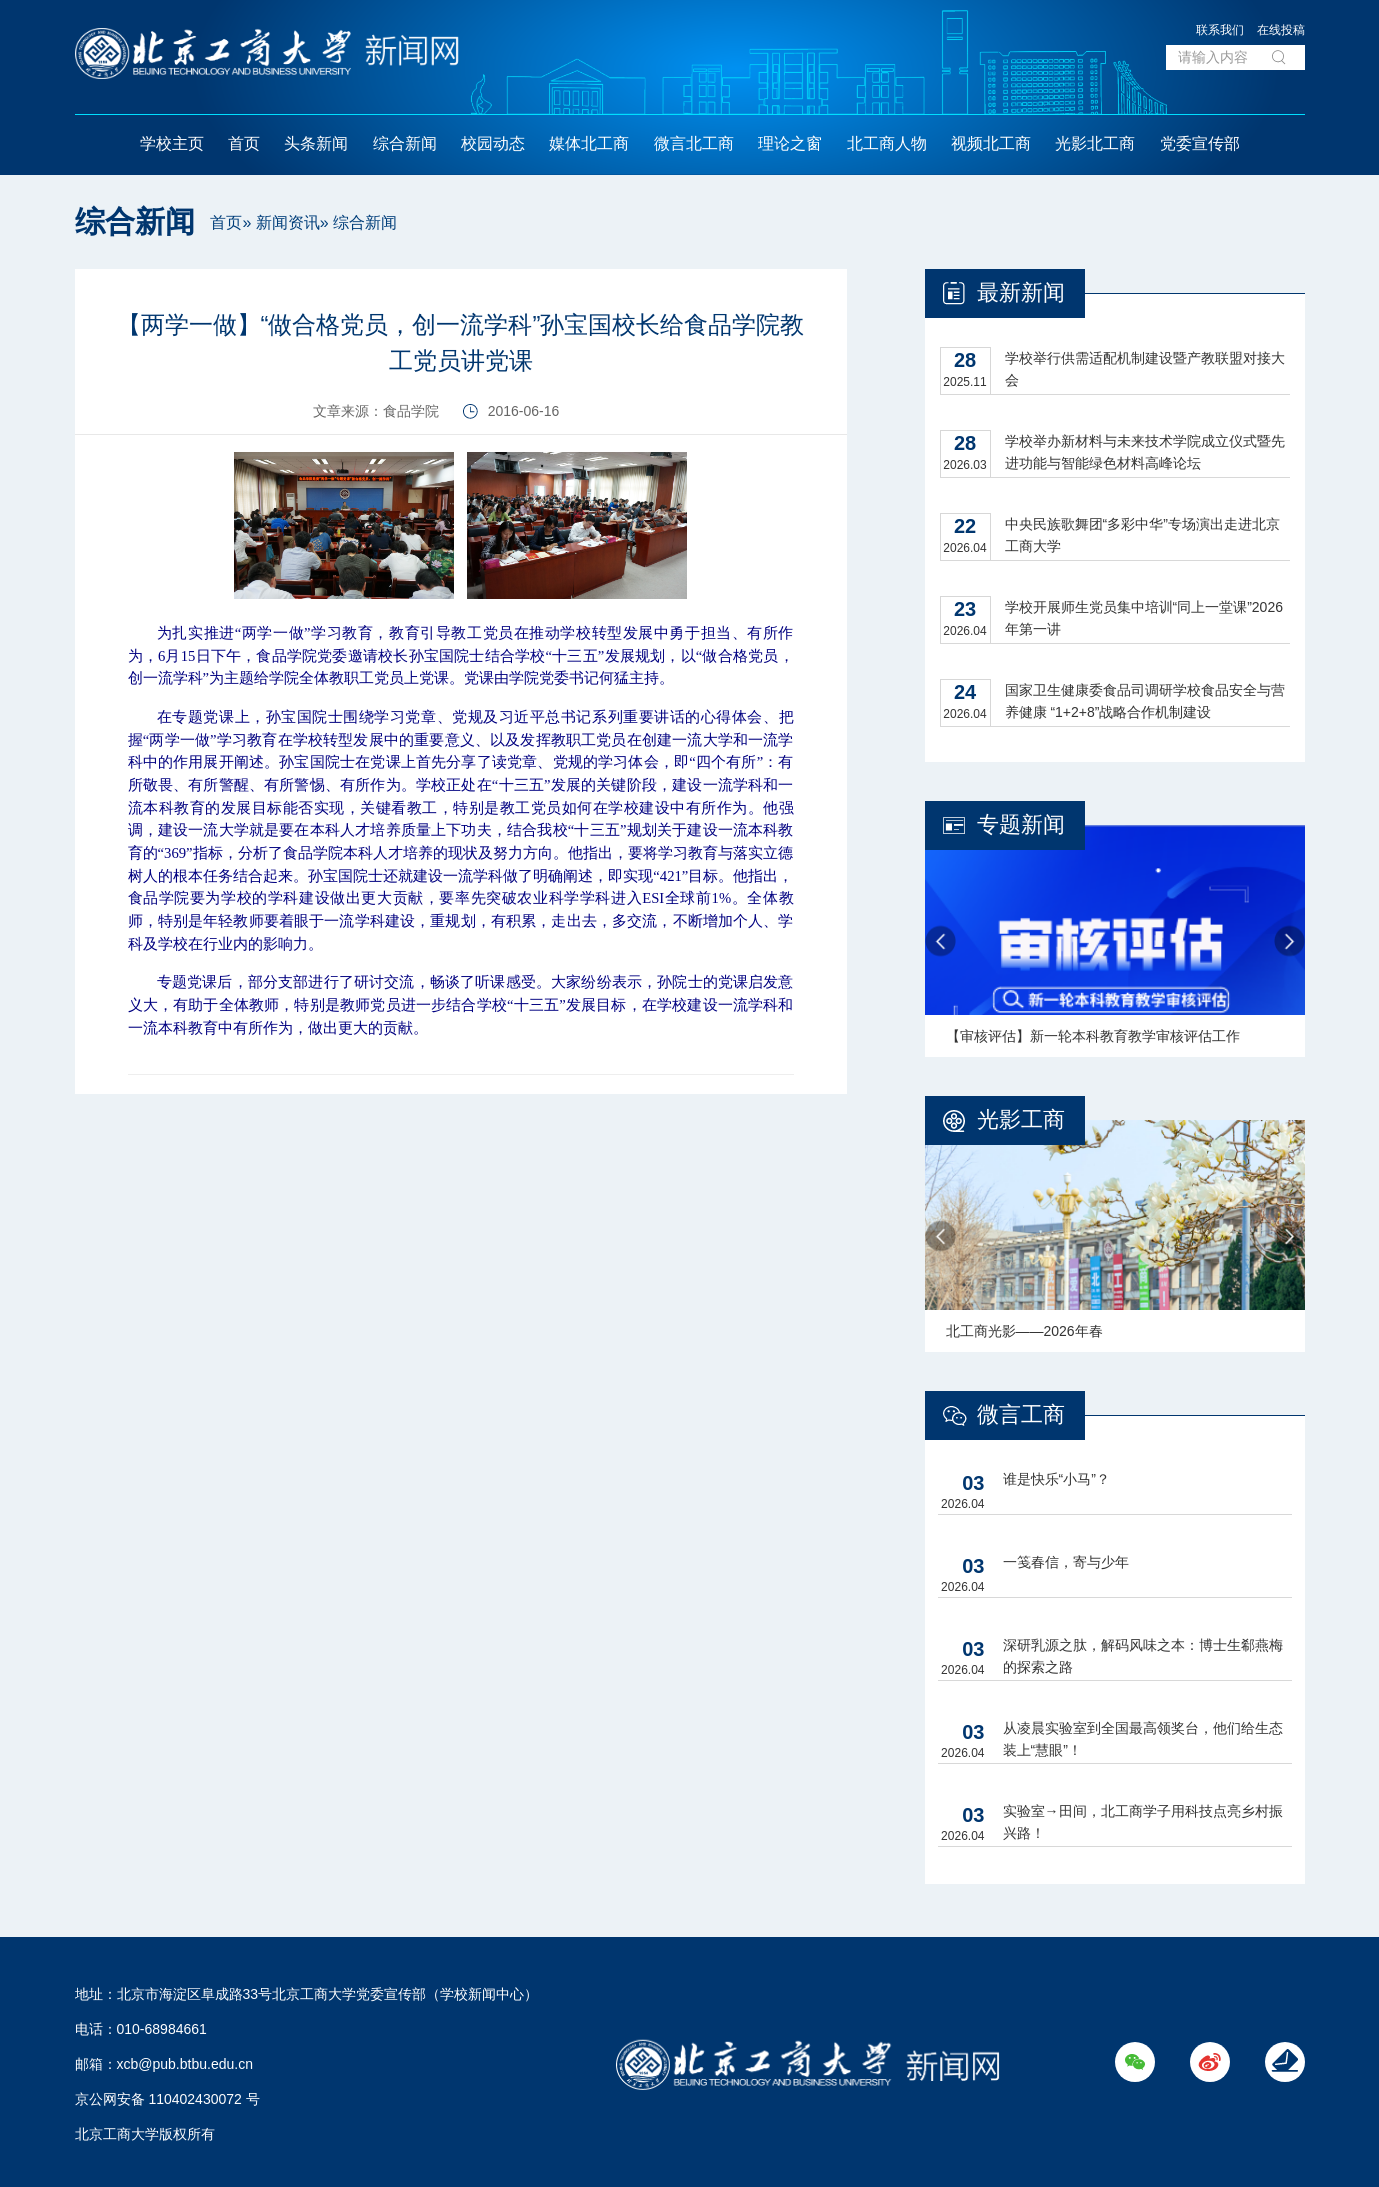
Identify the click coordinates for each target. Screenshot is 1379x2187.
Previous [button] (940, 941)
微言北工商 (694, 143)
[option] (1115, 941)
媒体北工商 (589, 143)
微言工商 (1021, 1414)
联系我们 (1220, 30)
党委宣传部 (1200, 143)
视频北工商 (991, 143)
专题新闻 (1021, 824)
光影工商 (1021, 1119)
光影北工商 (1095, 143)
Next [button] (1289, 941)
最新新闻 (1021, 292)
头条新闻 (316, 143)
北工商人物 (887, 143)
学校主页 (172, 143)
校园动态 (493, 143)
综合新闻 (405, 143)
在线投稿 (1281, 30)
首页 (244, 143)
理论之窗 (790, 143)
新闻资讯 (288, 222)
